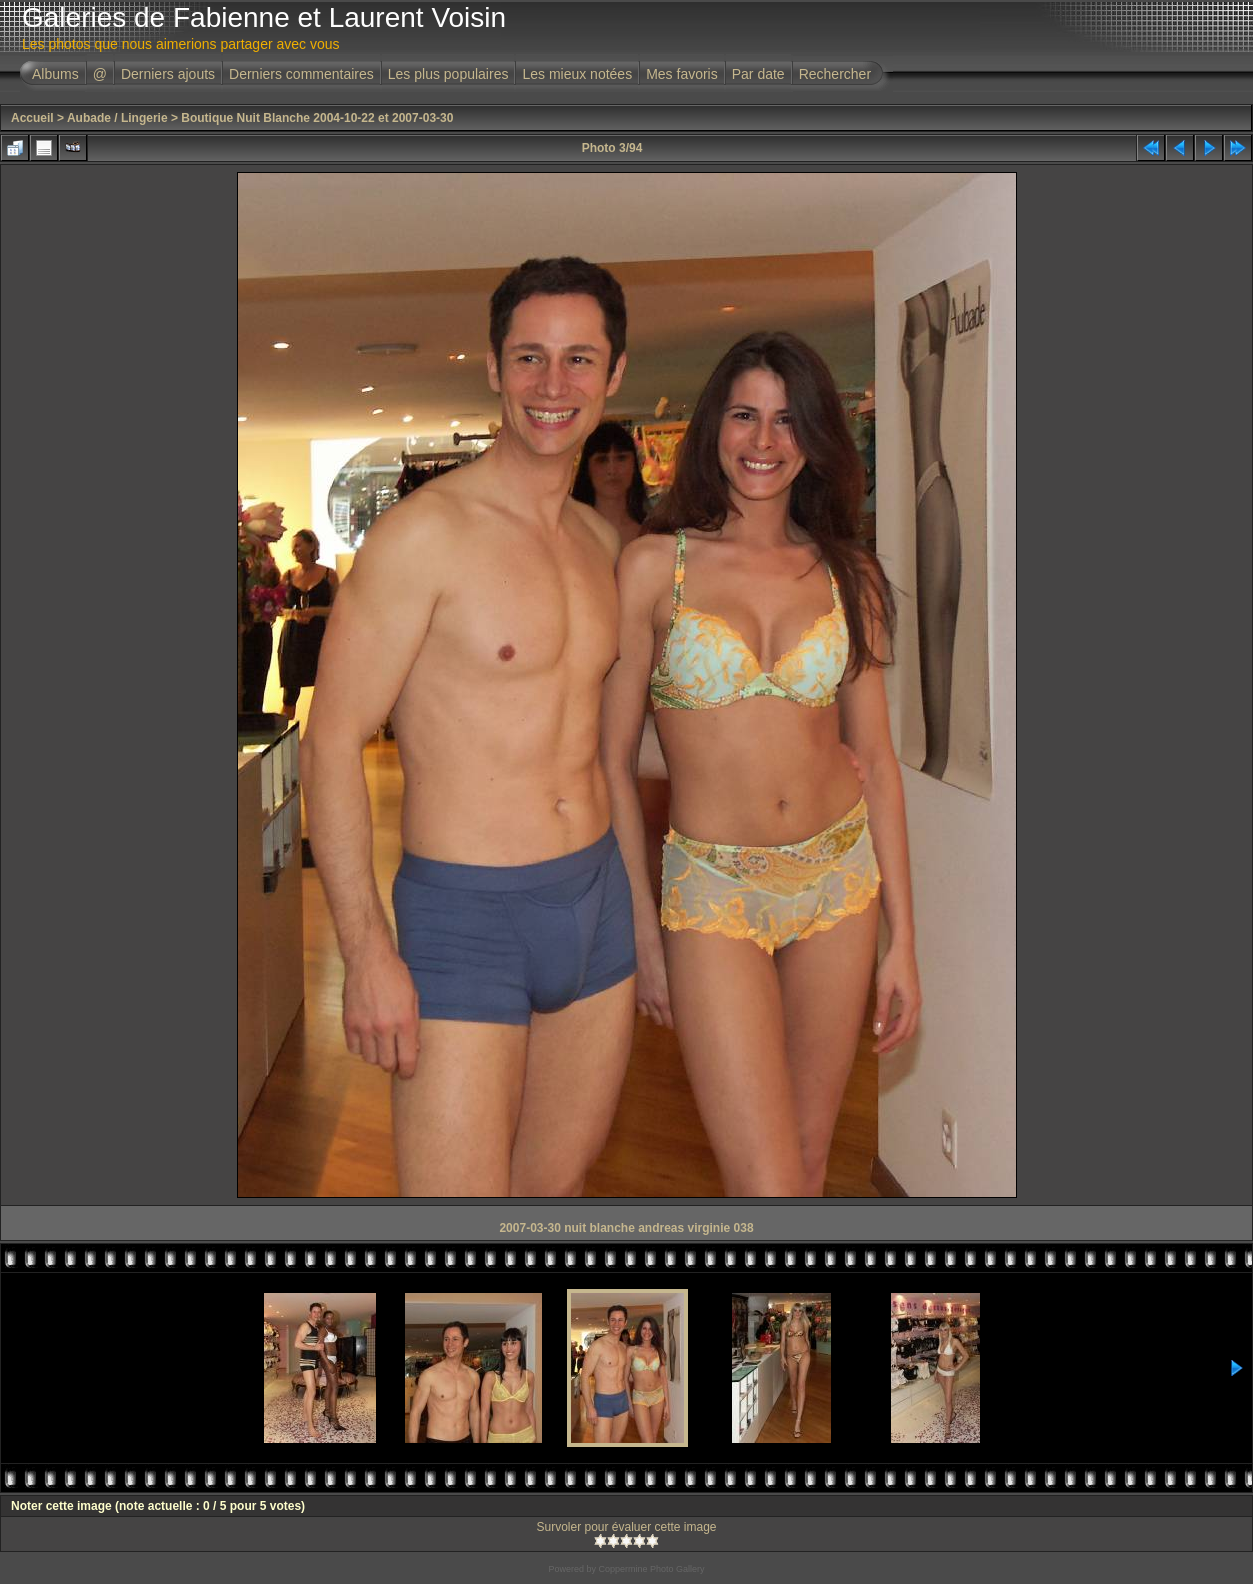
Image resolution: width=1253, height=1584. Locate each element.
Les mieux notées (577, 74)
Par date (758, 74)
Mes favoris (682, 74)
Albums (55, 74)
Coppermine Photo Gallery (651, 1569)
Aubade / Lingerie (117, 118)
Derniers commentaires (301, 74)
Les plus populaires (448, 74)
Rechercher (835, 74)
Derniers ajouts (168, 74)
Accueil (32, 118)
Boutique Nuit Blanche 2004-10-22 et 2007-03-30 (317, 118)
